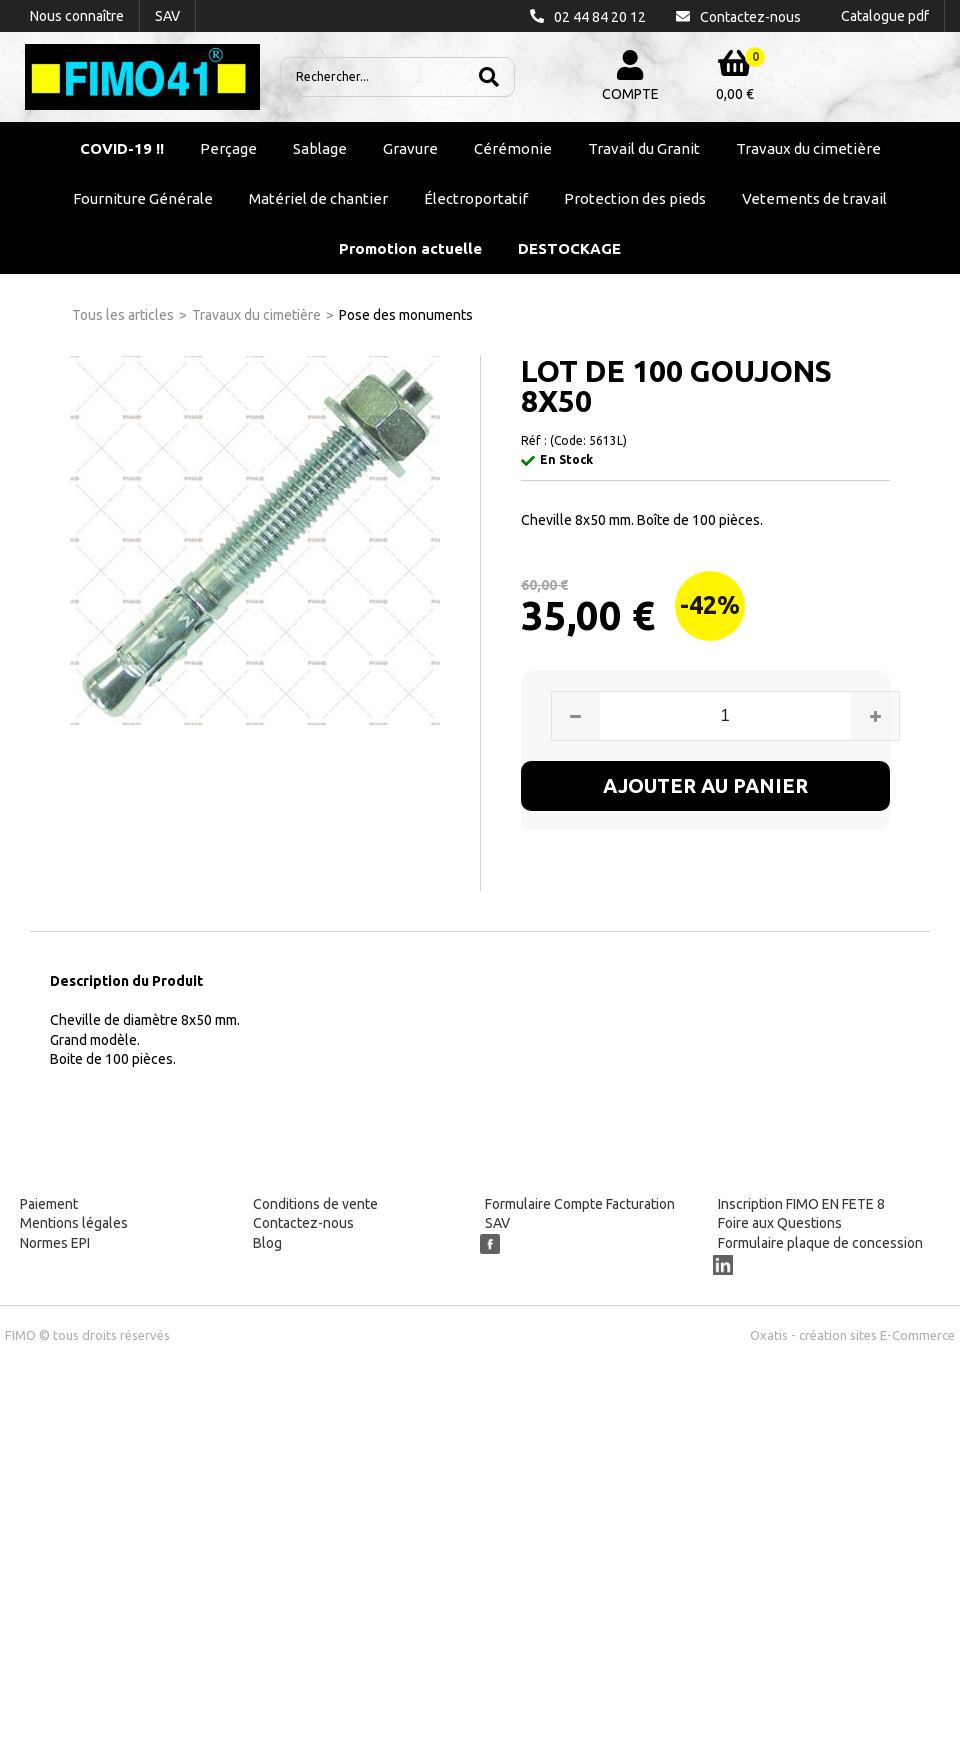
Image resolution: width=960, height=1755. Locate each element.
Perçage (228, 148)
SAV (497, 1223)
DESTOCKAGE (569, 248)
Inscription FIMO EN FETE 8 (801, 1204)
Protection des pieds (635, 198)
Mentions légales (74, 1223)
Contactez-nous (303, 1223)
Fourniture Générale (143, 198)
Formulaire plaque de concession (820, 1243)
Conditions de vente (315, 1204)
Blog (267, 1243)
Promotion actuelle (410, 248)
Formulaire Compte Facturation (580, 1204)
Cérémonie (513, 148)
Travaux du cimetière (808, 148)
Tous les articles (123, 315)
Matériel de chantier (318, 198)
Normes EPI (55, 1243)
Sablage (320, 148)
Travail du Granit (644, 148)
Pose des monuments (406, 315)
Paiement (49, 1204)
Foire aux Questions (780, 1223)
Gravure (410, 148)
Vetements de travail (814, 198)
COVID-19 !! (122, 148)
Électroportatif (476, 198)
